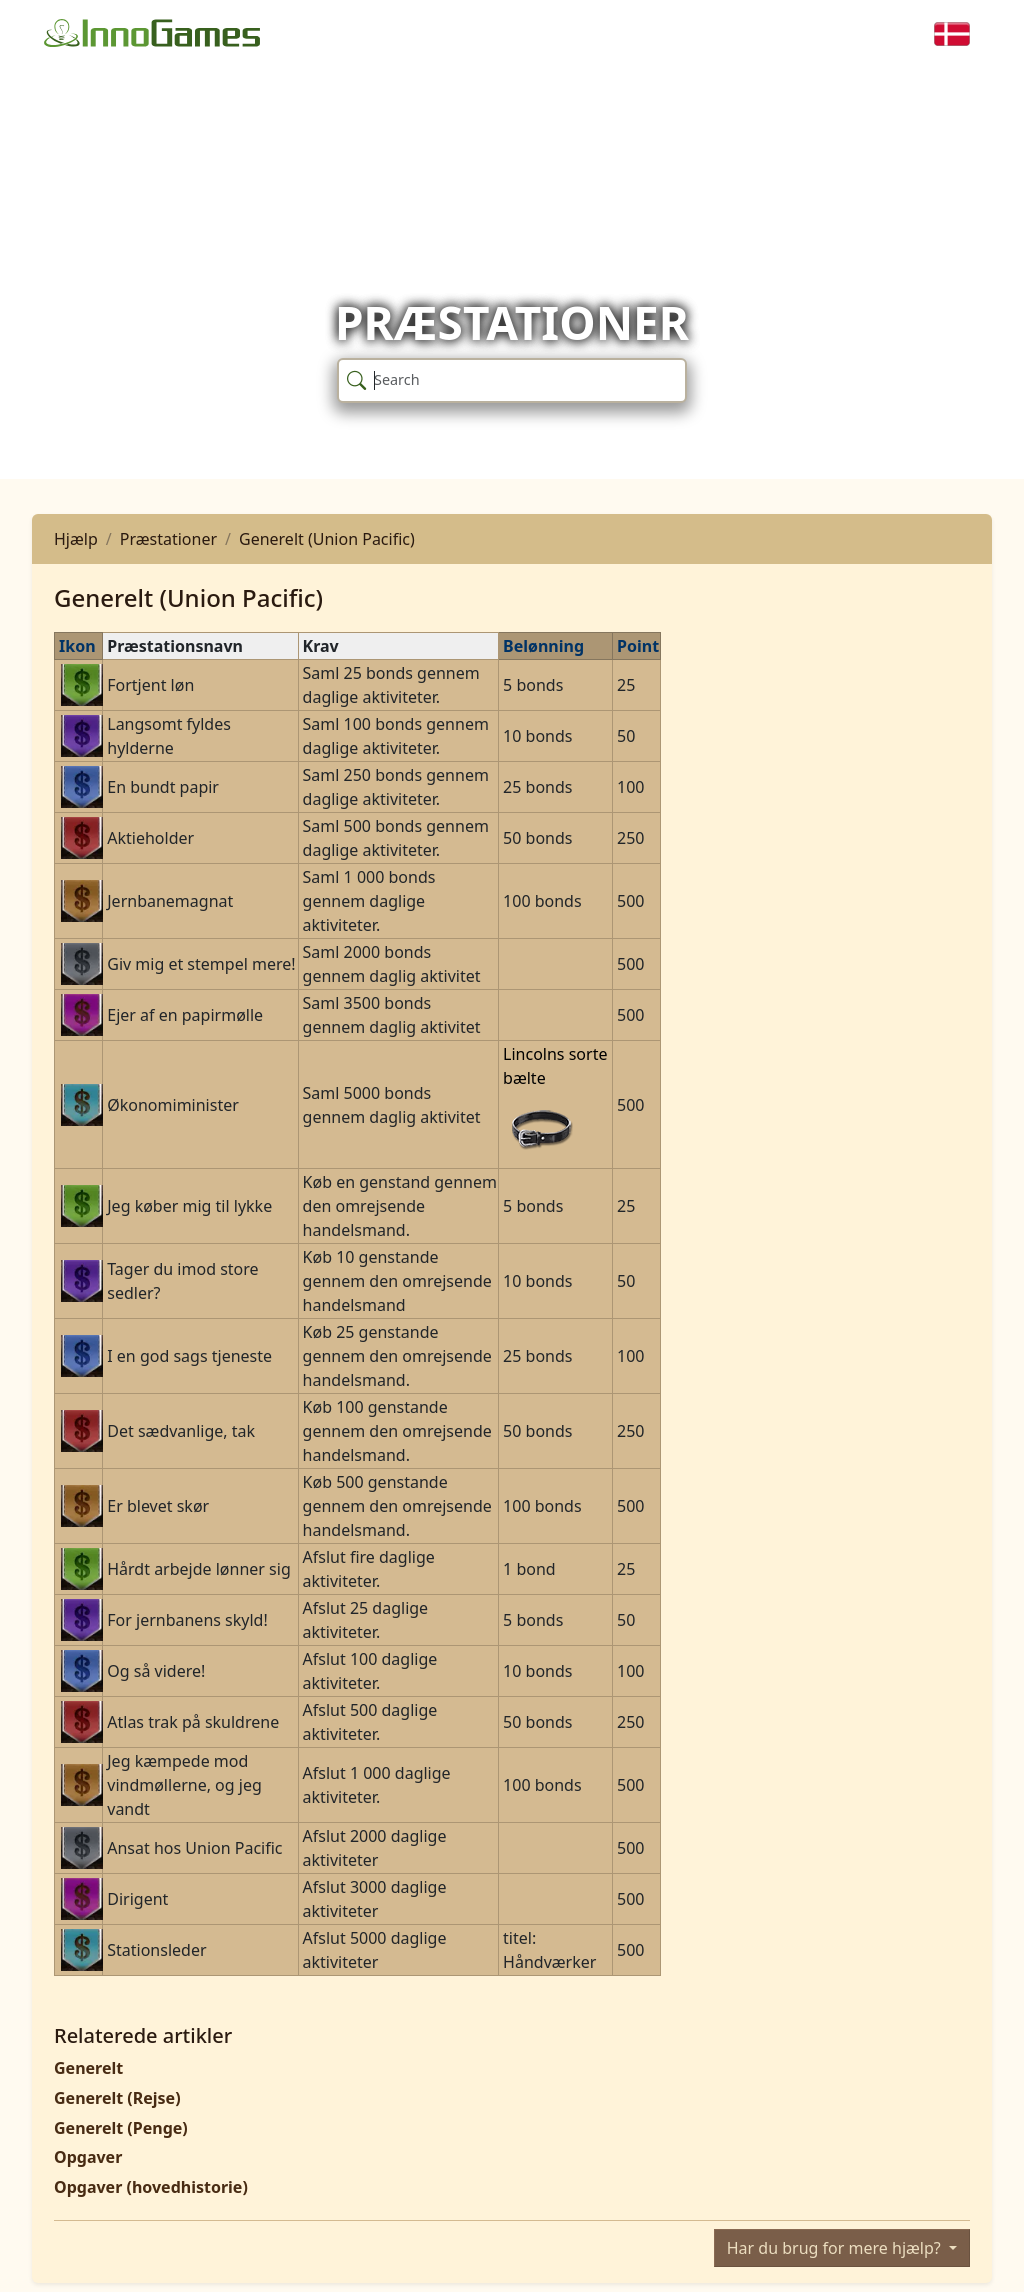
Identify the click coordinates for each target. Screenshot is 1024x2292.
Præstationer (168, 539)
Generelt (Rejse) (117, 2098)
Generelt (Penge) (121, 2128)
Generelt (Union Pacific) (327, 539)
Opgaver (88, 2157)
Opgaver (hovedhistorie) (151, 2187)
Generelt (88, 2068)
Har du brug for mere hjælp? (836, 2248)
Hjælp (76, 539)
